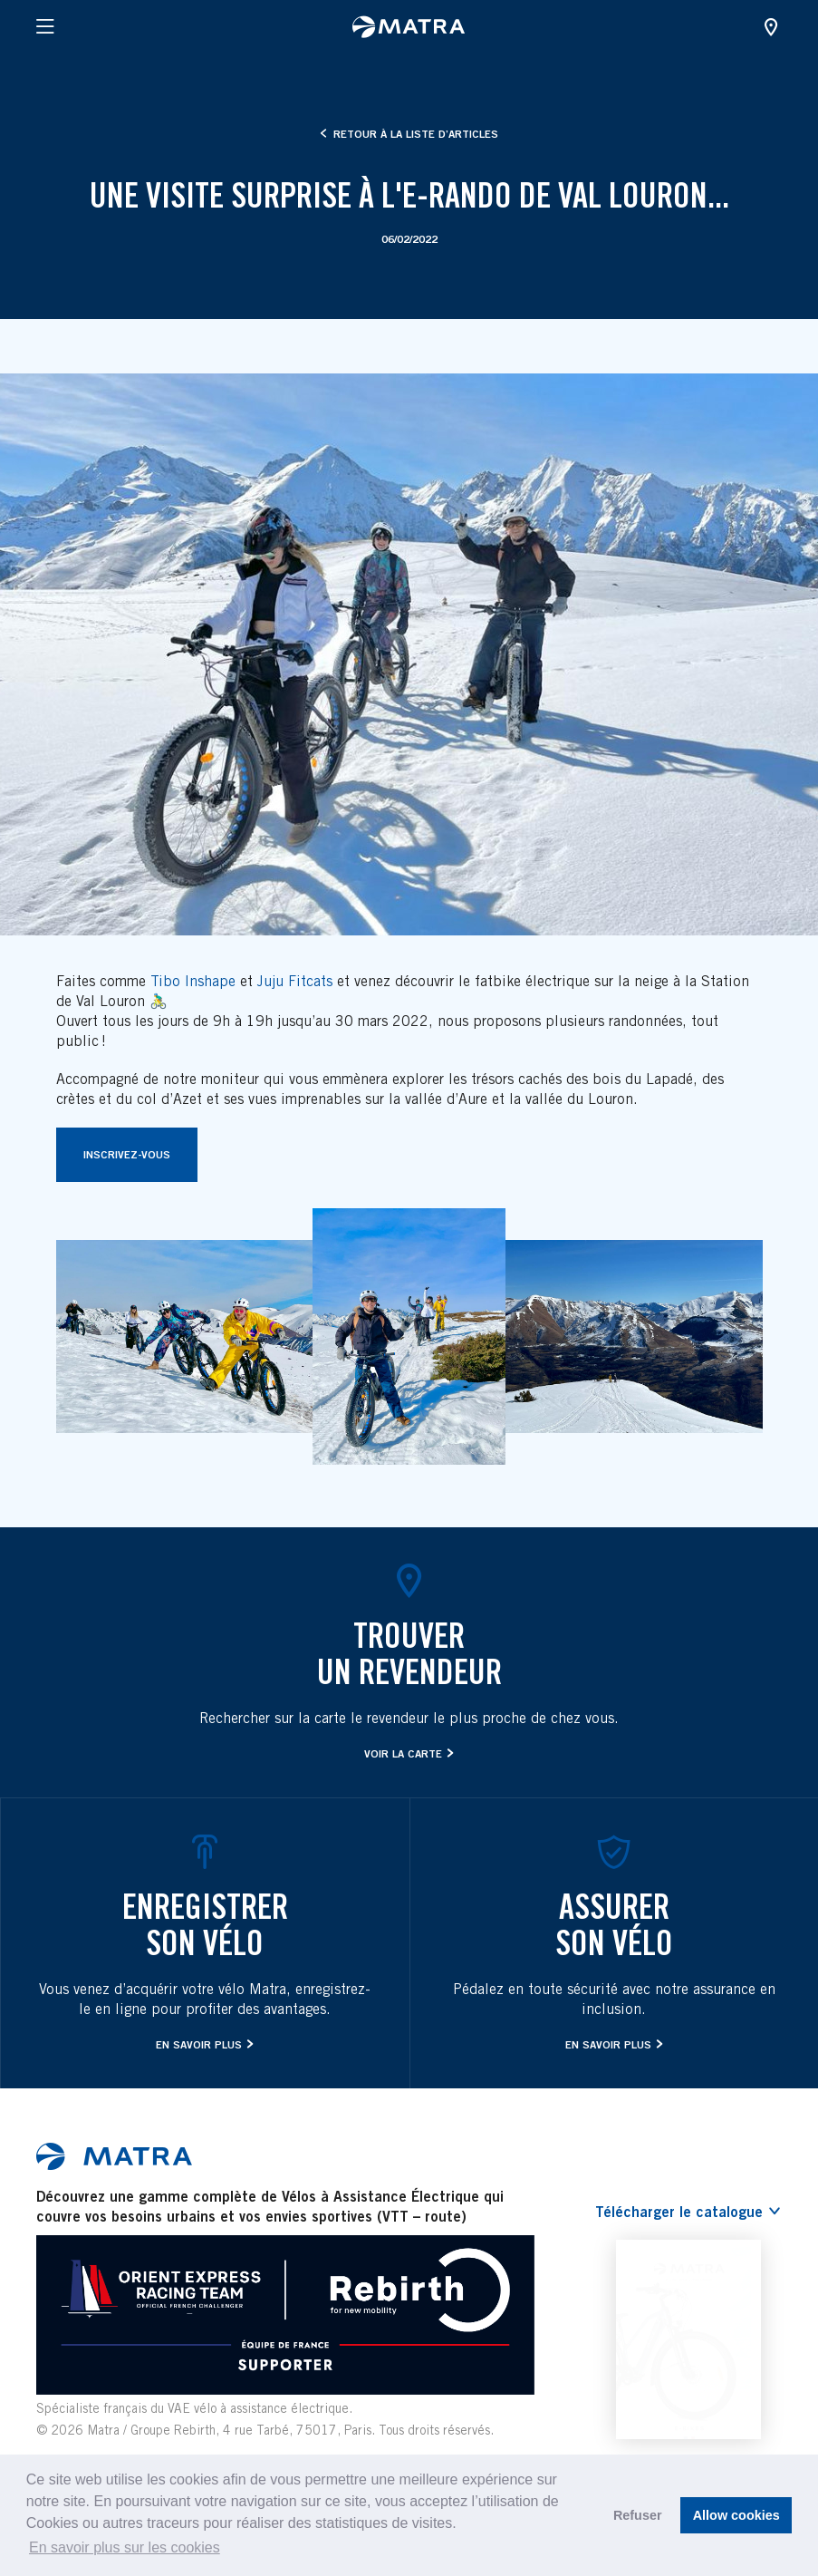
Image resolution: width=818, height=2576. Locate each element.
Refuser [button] (637, 2515)
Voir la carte (403, 1753)
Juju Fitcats (294, 981)
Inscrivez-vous (126, 1154)
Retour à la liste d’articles (409, 133)
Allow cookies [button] (736, 2515)
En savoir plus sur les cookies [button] (124, 2547)
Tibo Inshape (193, 981)
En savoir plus (199, 2044)
